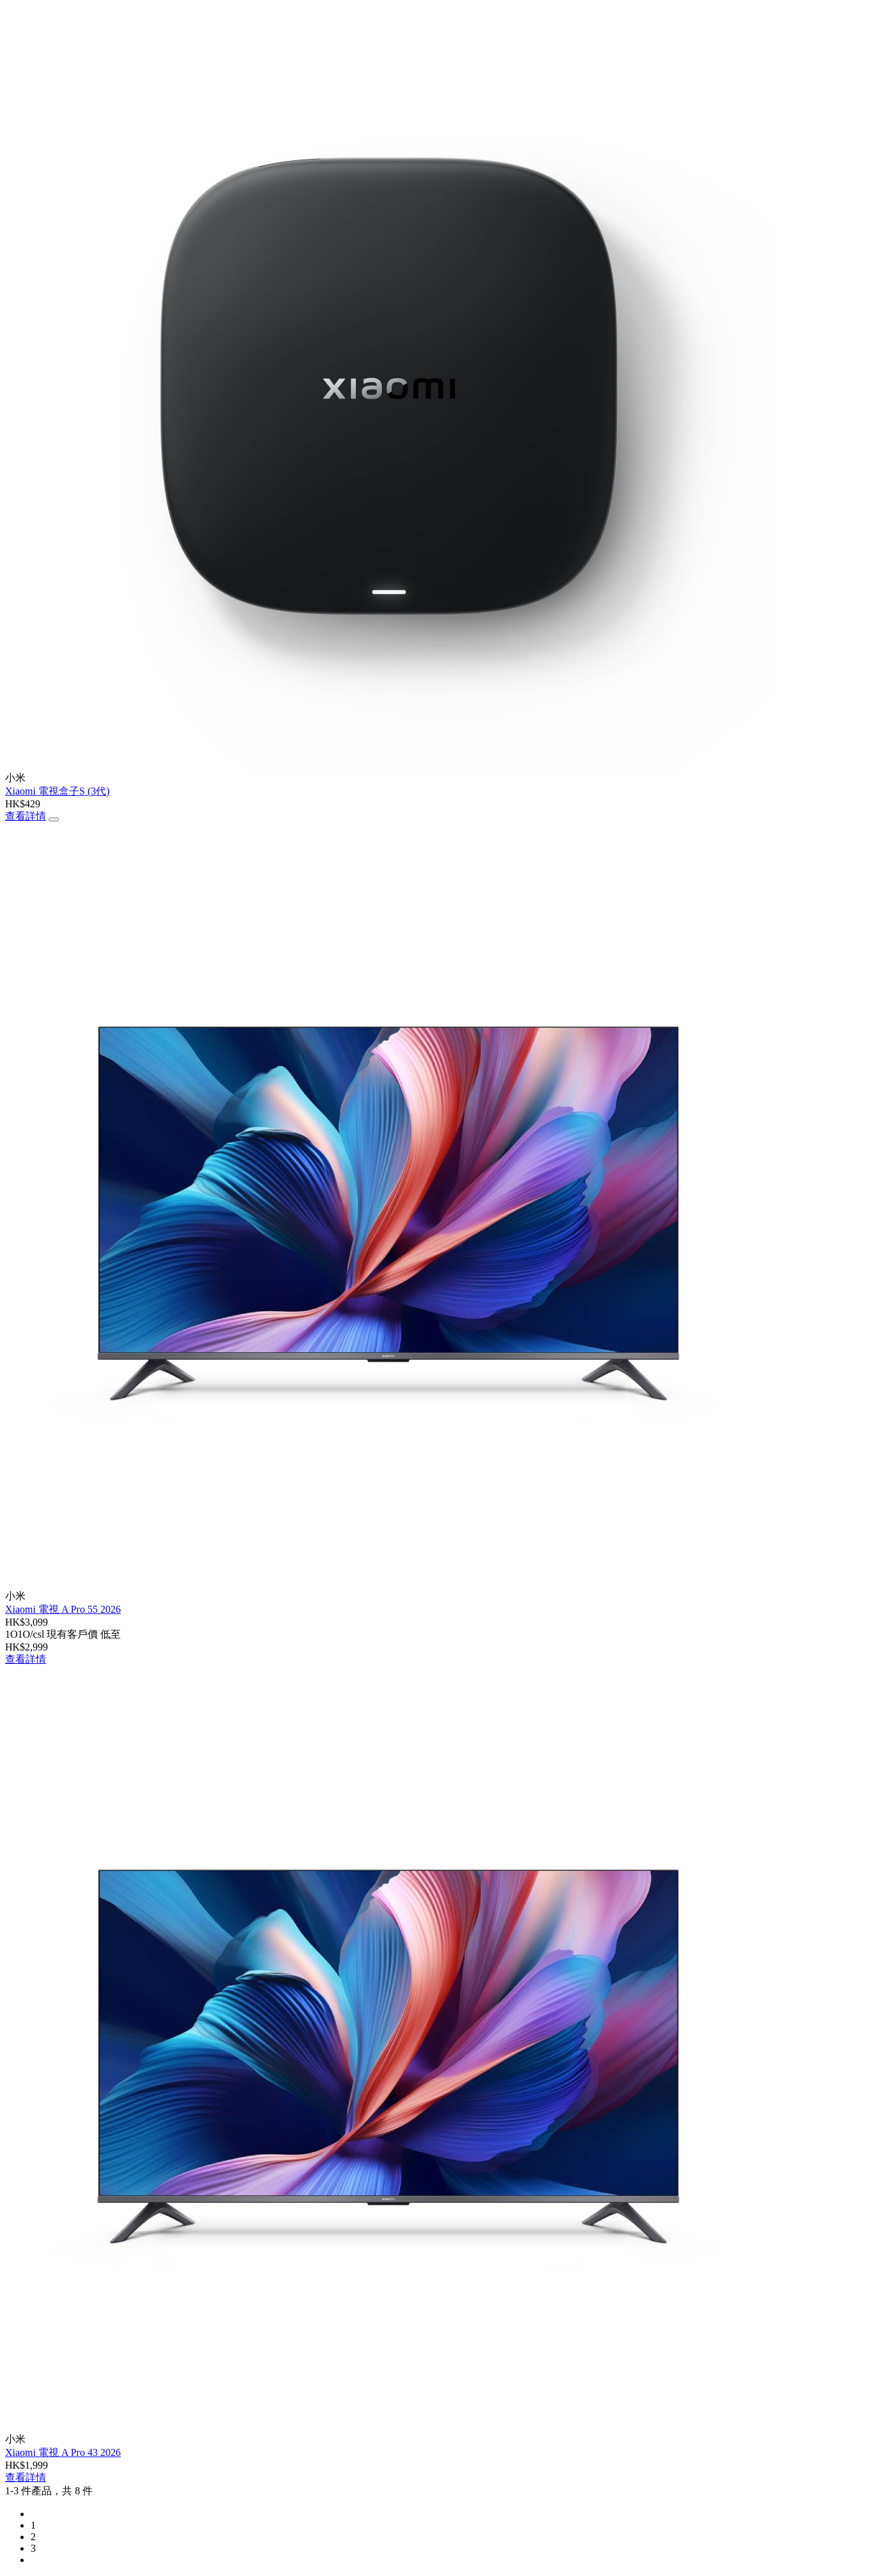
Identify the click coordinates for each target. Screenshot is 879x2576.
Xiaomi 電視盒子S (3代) (57, 791)
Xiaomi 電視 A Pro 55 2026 (63, 1609)
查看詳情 (25, 816)
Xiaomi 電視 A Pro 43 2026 (63, 2452)
